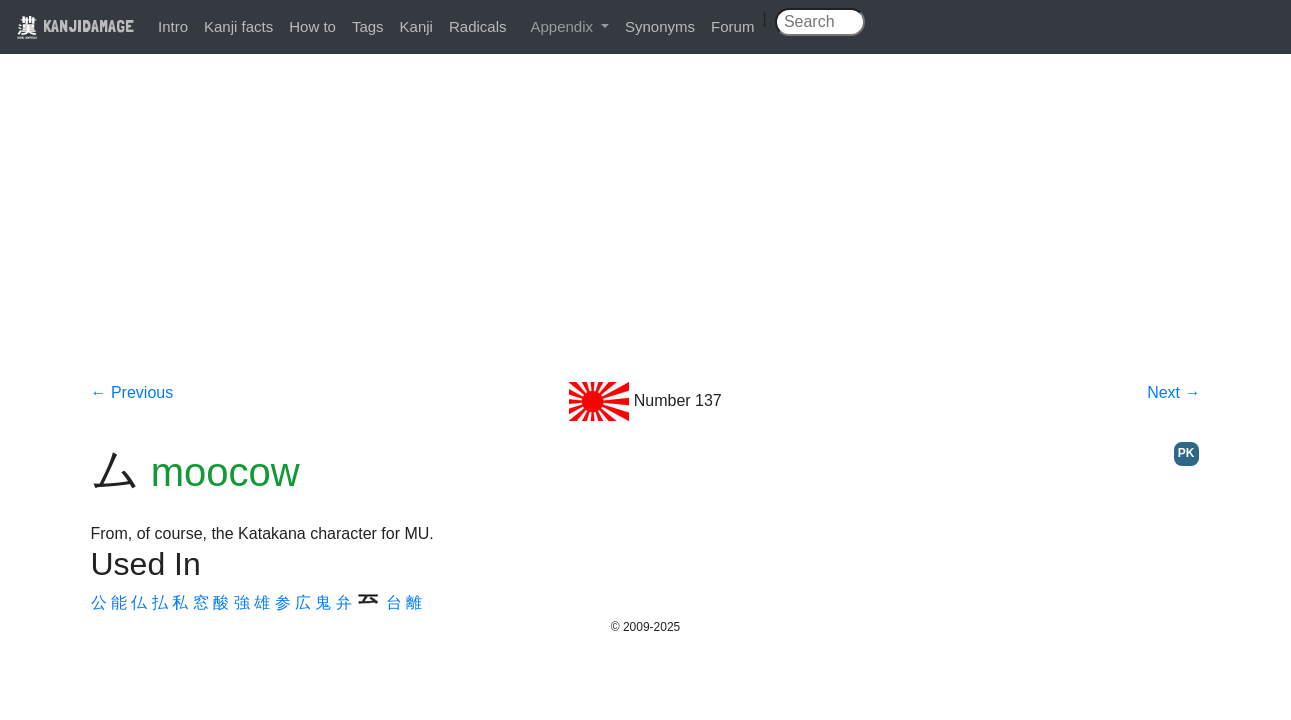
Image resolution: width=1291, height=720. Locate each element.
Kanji (416, 26)
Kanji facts (238, 26)
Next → (1173, 392)
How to (312, 26)
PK (1186, 453)
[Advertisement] (646, 232)
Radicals (478, 26)
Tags (368, 26)
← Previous (132, 392)
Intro (173, 26)
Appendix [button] (563, 26)
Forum (732, 26)
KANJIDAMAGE (75, 25)
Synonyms (660, 26)
